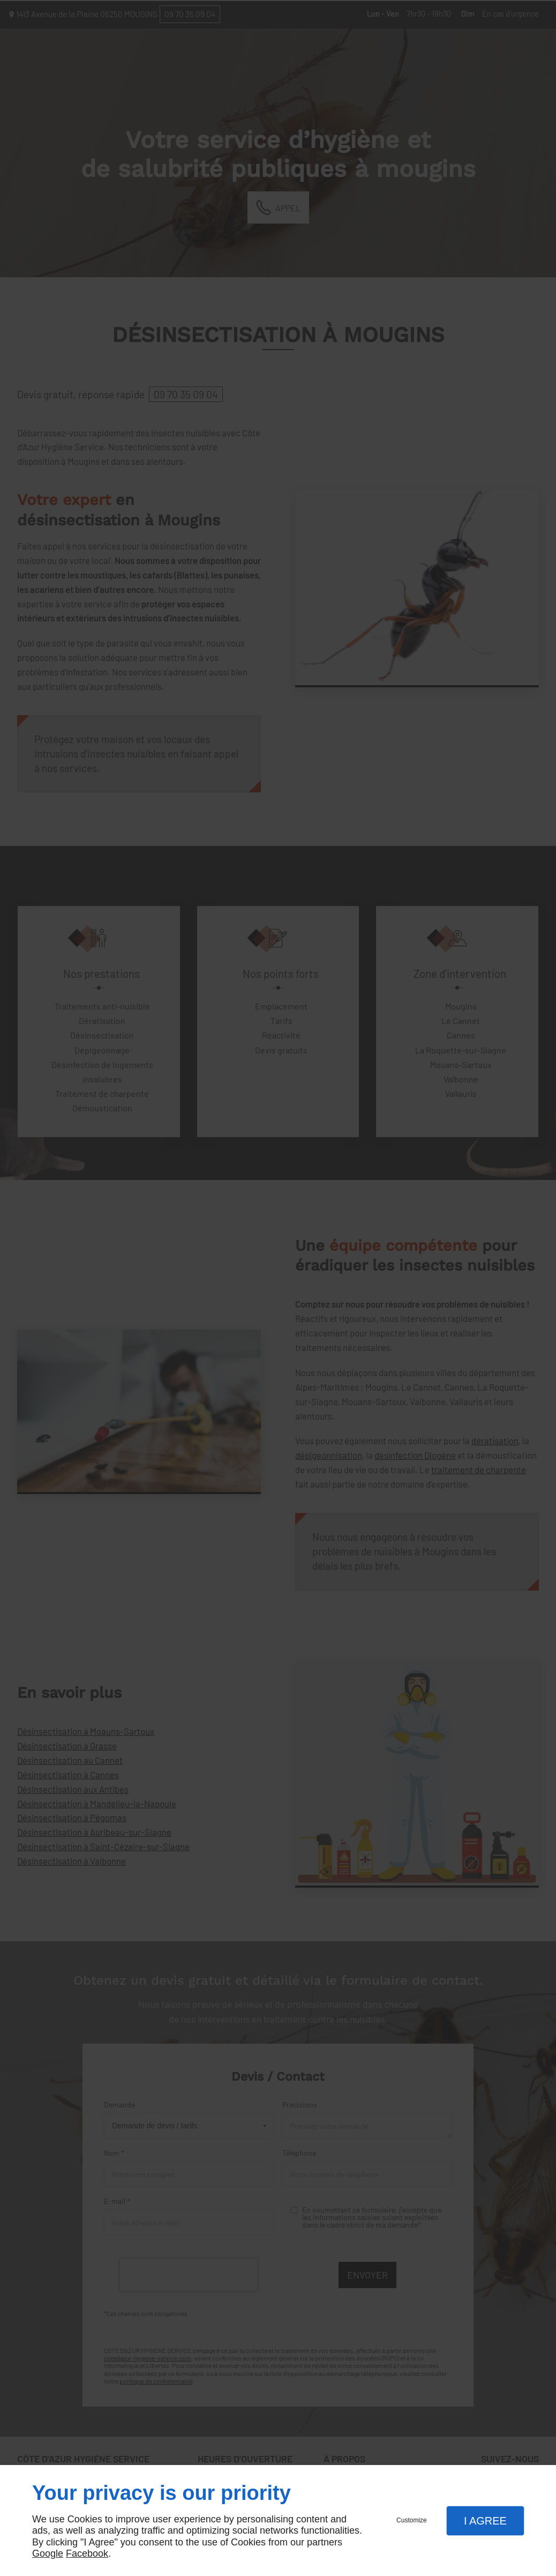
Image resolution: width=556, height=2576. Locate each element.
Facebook (87, 2553)
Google (47, 2553)
